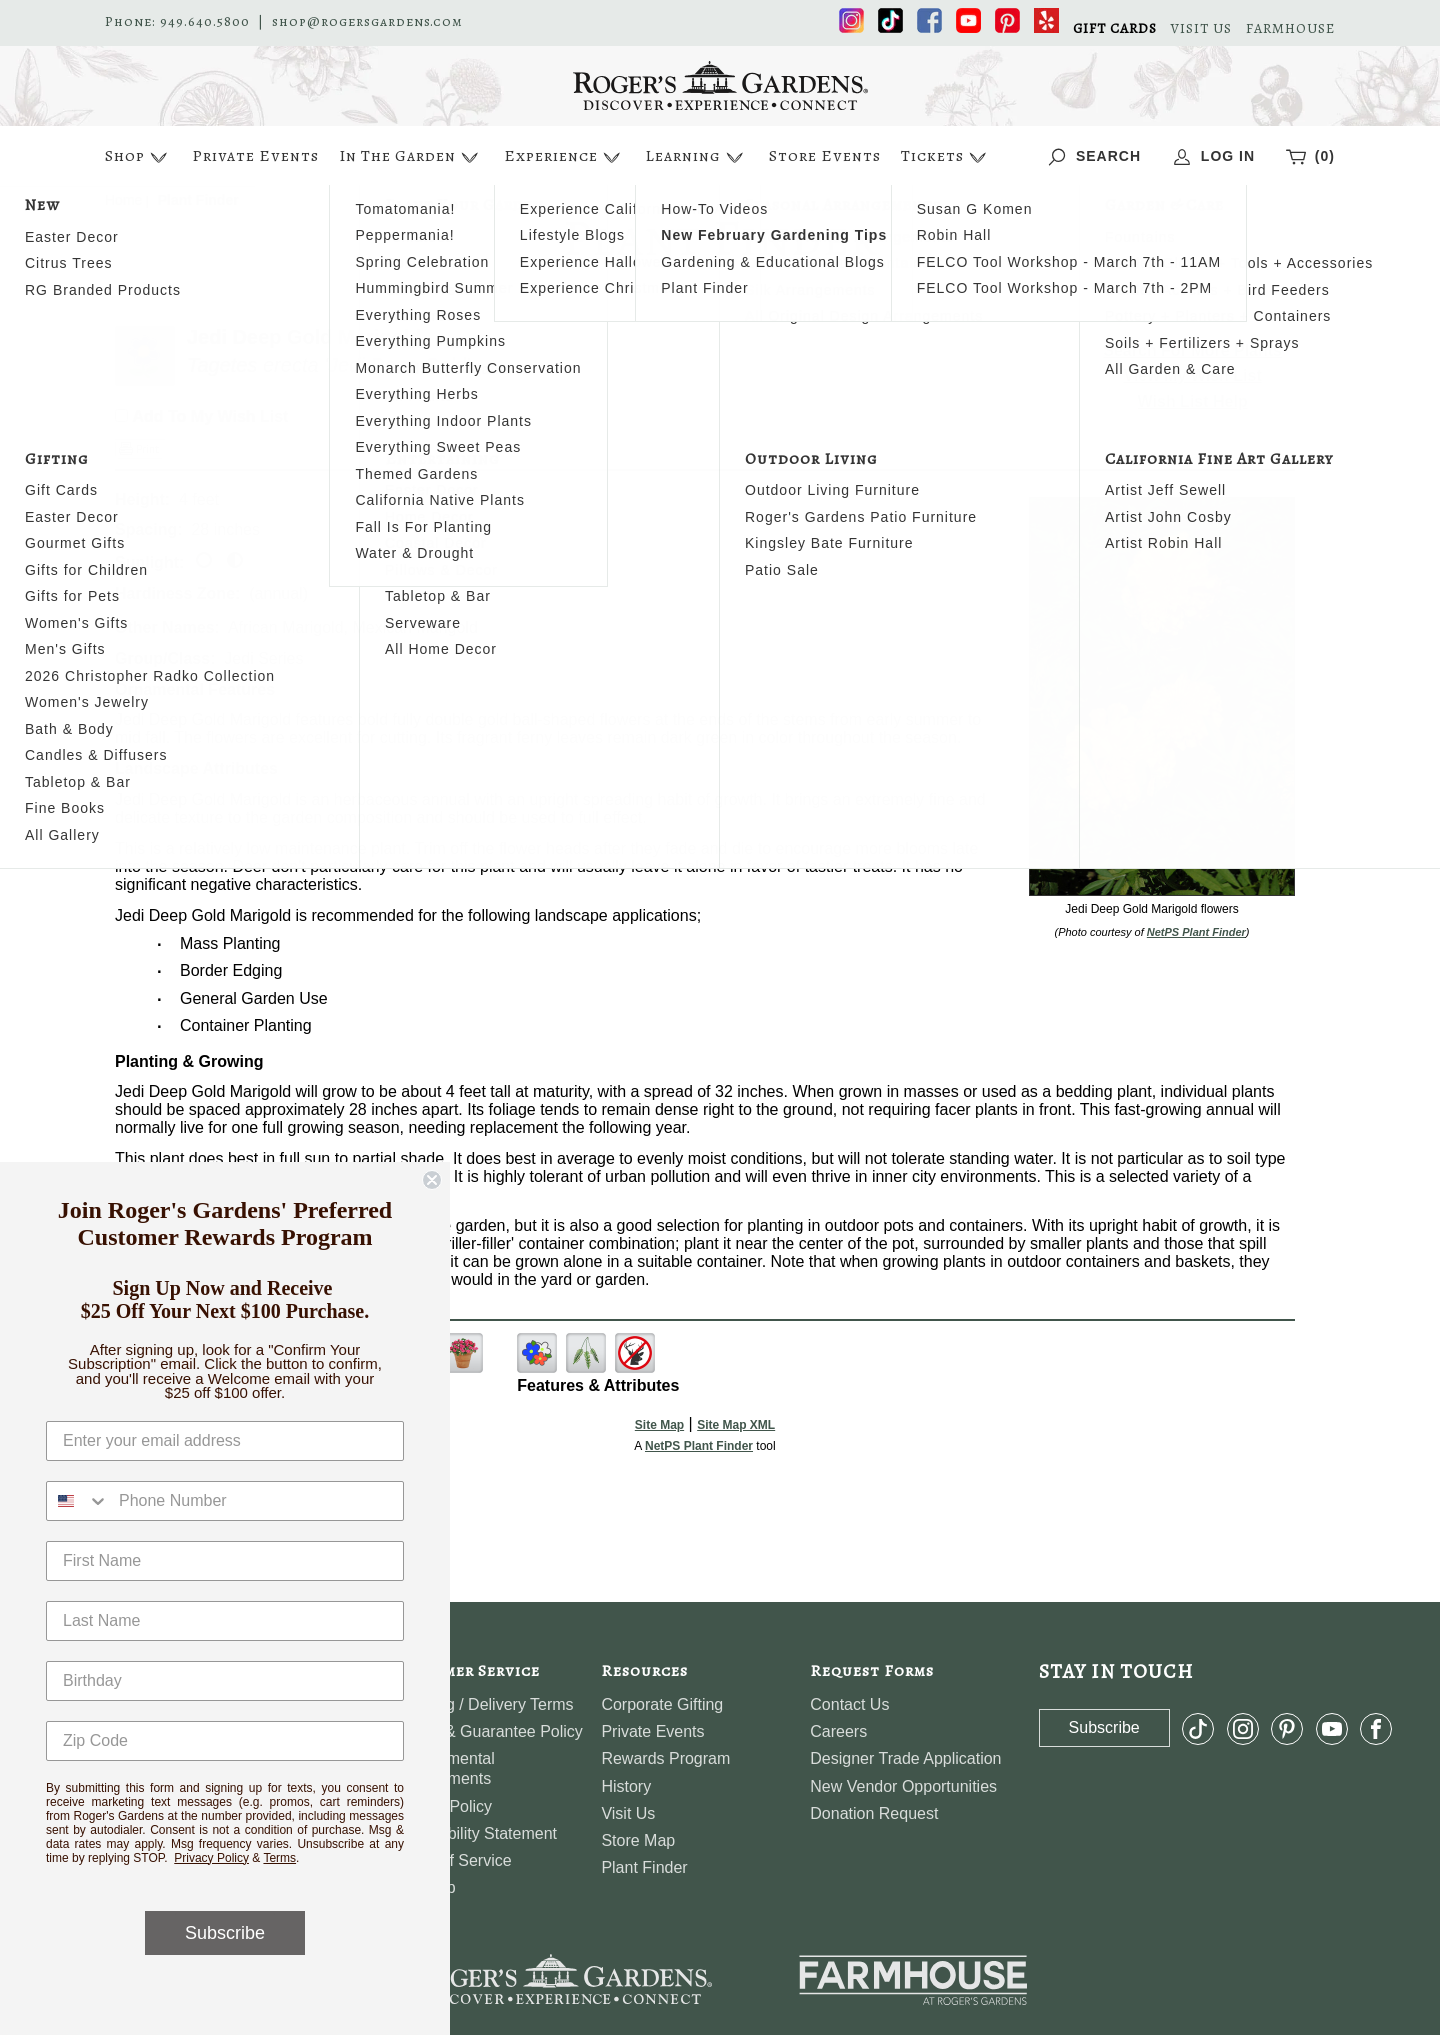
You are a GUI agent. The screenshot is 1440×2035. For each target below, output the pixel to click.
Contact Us (849, 1704)
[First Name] (225, 1561)
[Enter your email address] (225, 1441)
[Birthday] (225, 1681)
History (626, 1786)
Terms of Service (452, 1860)
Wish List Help (1193, 401)
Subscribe (225, 1933)
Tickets (946, 157)
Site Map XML (736, 1425)
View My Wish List (1193, 375)
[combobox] (78, 1501)
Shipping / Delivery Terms (483, 1704)
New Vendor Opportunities (903, 1786)
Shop (138, 157)
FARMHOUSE (1290, 29)
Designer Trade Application (905, 1758)
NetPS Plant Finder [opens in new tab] (699, 1446)
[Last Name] (225, 1621)
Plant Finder (644, 1867)
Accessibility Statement (475, 1833)
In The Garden (411, 157)
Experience (564, 157)
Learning (696, 157)
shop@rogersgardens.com (367, 22)
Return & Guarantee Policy (488, 1731)
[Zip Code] (225, 1741)
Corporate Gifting (662, 1704)
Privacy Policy (211, 1858)
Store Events (825, 156)
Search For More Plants (1192, 350)
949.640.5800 (205, 22)
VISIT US (1201, 29)
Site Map (659, 1425)
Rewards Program (665, 1758)
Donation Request (874, 1813)
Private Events (255, 156)
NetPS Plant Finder (1196, 932)
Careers (838, 1731)
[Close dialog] (432, 1180)
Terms (279, 1858)
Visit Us (628, 1813)
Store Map (638, 1840)
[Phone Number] (256, 1501)
